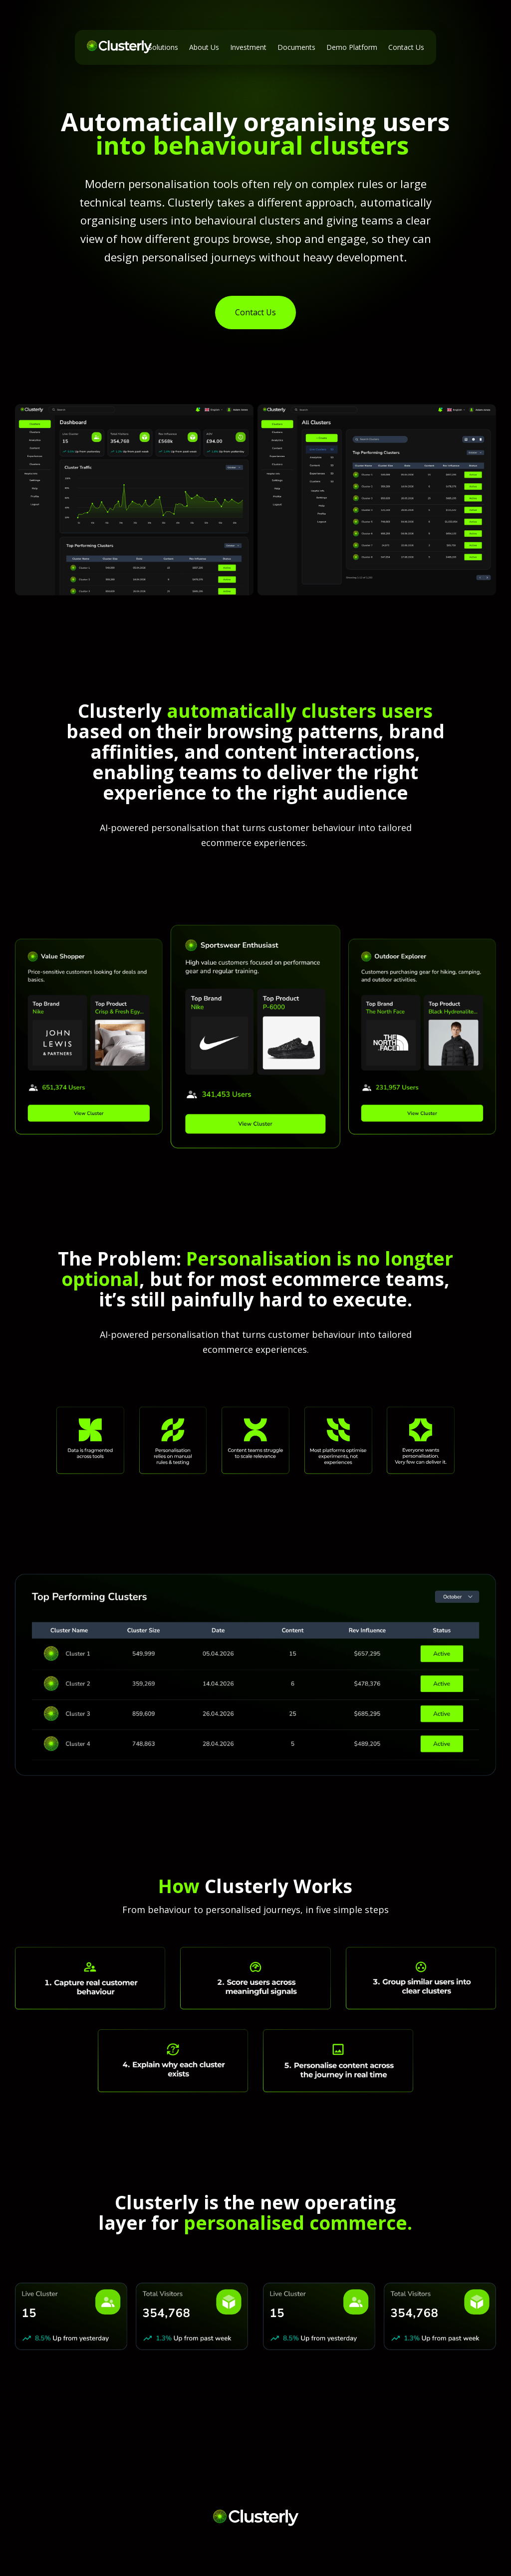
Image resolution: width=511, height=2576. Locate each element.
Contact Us (255, 312)
